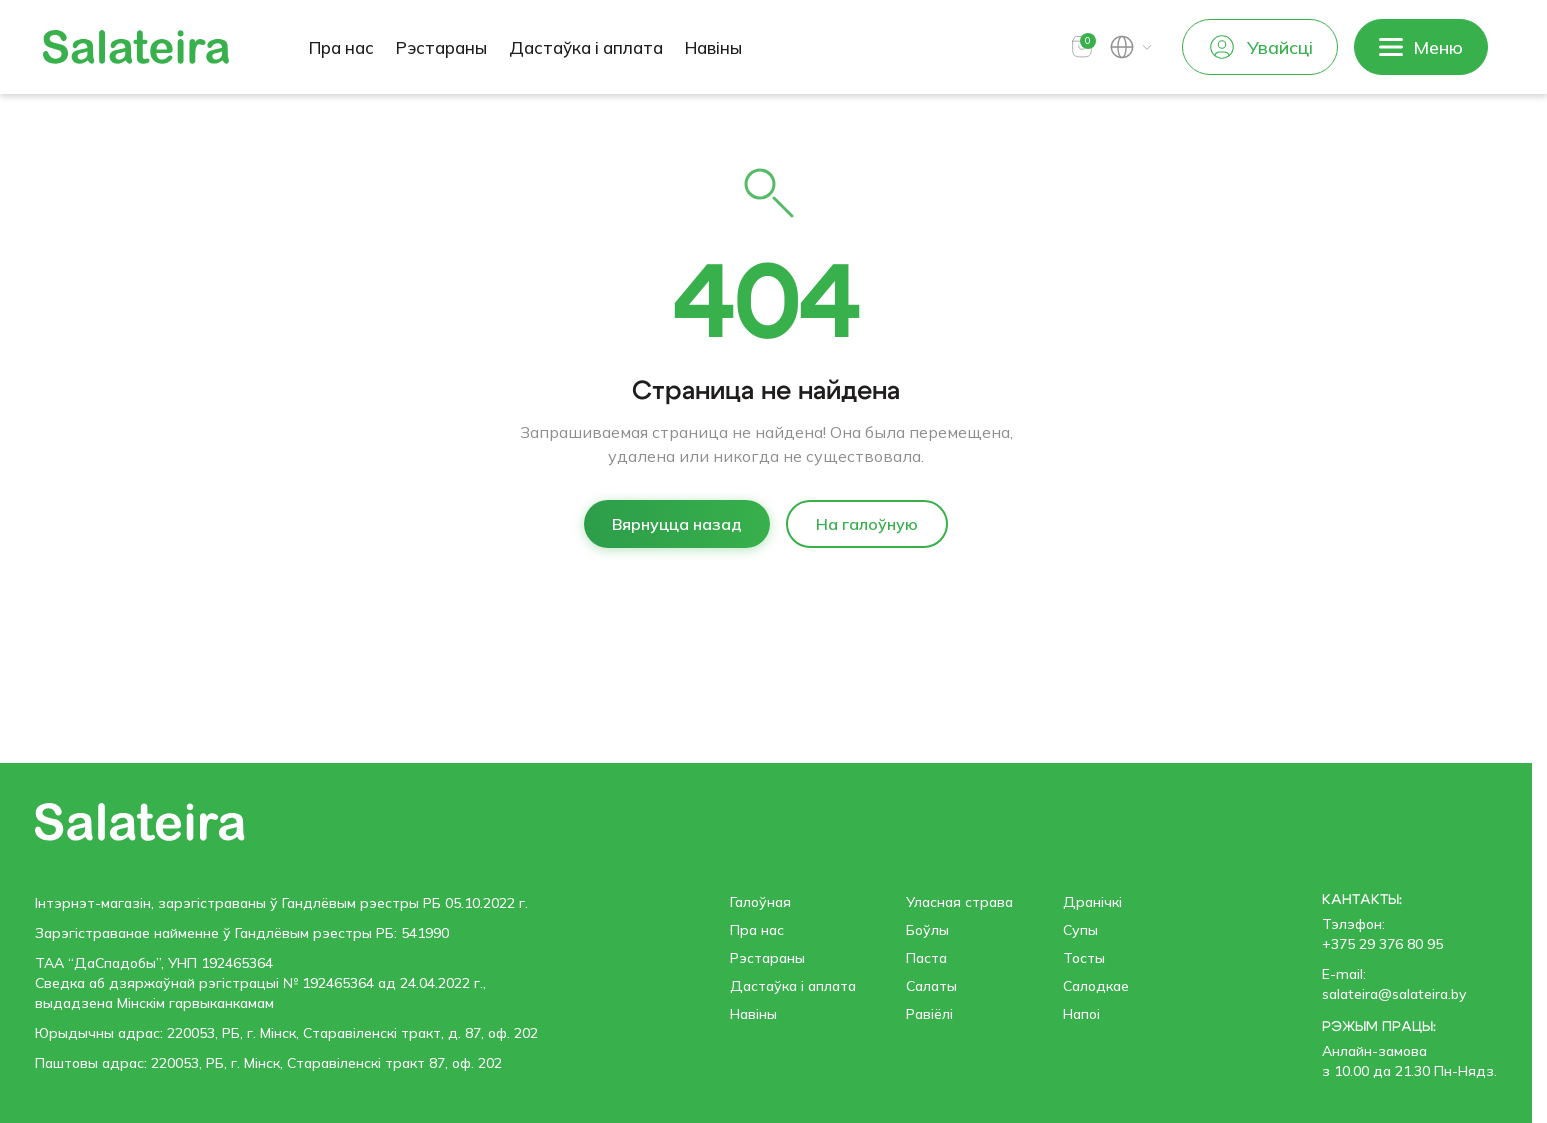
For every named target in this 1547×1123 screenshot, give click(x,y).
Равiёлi (929, 1014)
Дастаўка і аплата (586, 47)
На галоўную (867, 524)
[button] (1082, 47)
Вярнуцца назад (677, 524)
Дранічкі (1092, 902)
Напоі (1081, 1014)
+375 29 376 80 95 (1382, 944)
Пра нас (341, 47)
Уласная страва (959, 902)
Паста (926, 958)
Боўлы (927, 930)
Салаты (931, 986)
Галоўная (760, 902)
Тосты (1084, 958)
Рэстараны (441, 47)
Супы (1080, 930)
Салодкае (1096, 986)
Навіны (713, 47)
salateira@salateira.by (1394, 994)
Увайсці (1260, 47)
